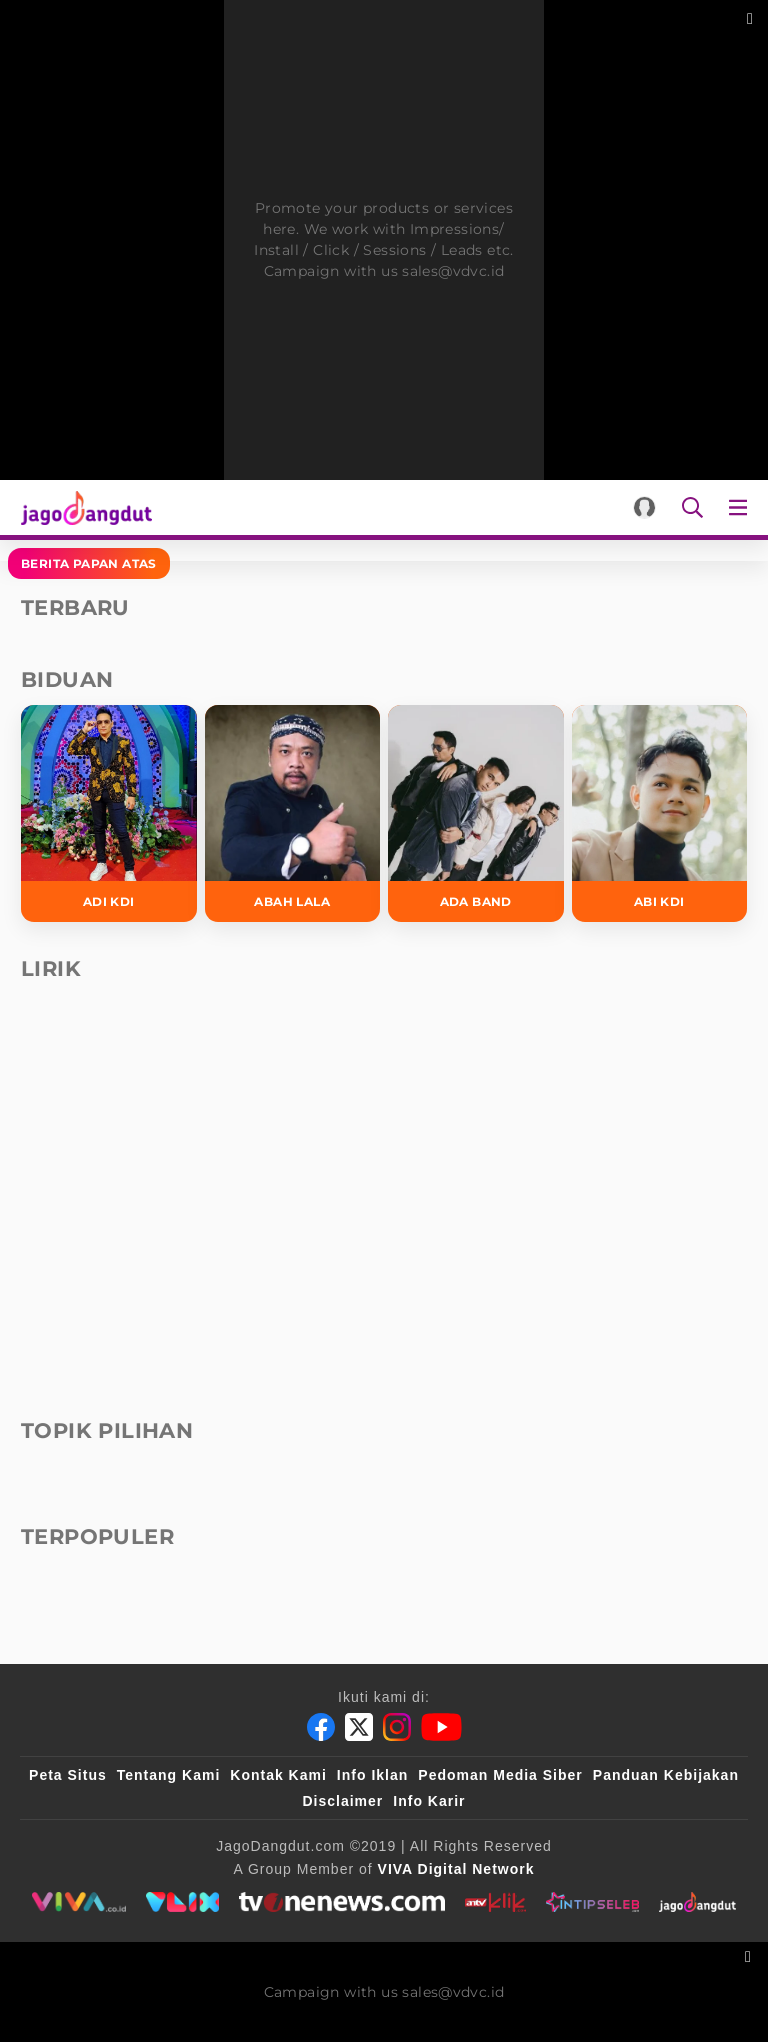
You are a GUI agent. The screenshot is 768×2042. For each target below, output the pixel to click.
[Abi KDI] (660, 813)
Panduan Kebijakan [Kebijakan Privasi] (666, 1775)
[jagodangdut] (697, 1902)
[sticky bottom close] (750, 1954)
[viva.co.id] (78, 1902)
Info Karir (429, 1801)
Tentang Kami (169, 1775)
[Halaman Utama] (82, 507)
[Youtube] (441, 1727)
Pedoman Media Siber (500, 1775)
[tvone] (341, 1902)
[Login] (644, 507)
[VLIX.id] (183, 1902)
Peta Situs (68, 1775)
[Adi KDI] (109, 813)
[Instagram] (397, 1727)
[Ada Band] (476, 813)
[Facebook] (321, 1727)
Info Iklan (372, 1775)
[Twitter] (359, 1727)
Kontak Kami (278, 1775)
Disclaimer (342, 1801)
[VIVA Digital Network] (456, 1869)
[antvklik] (495, 1902)
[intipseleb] (592, 1902)
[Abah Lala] (293, 813)
